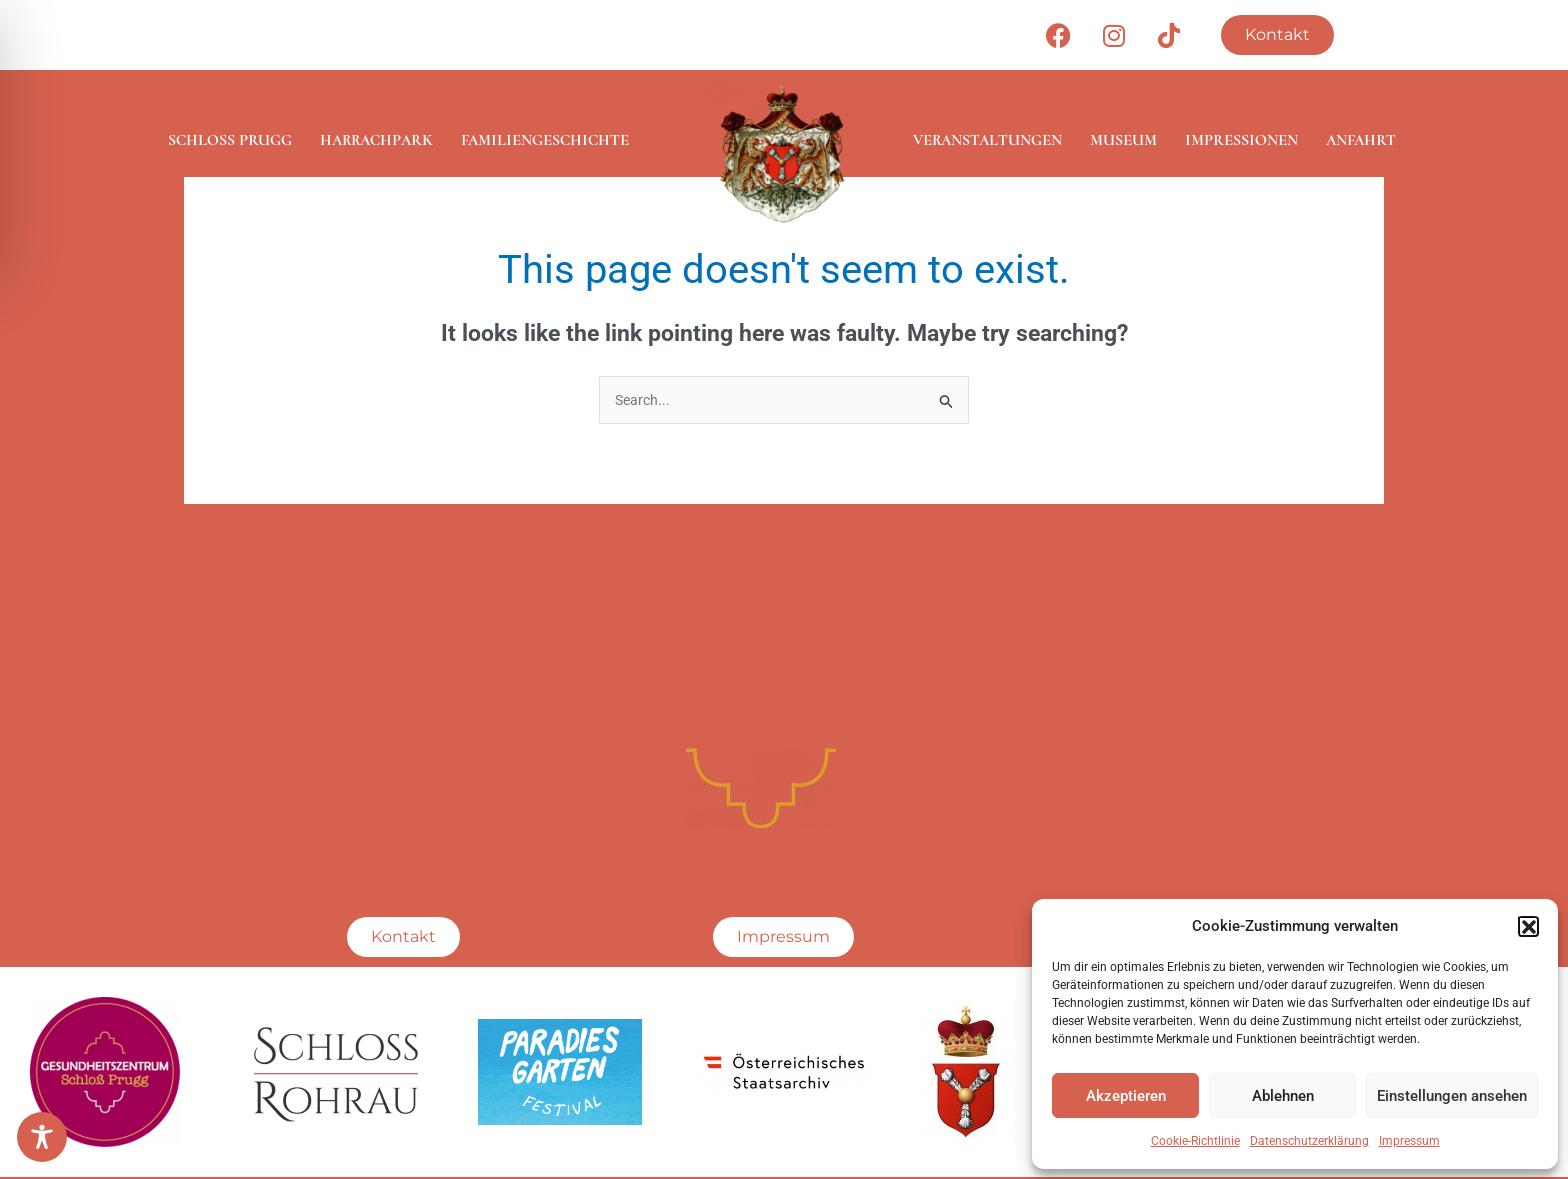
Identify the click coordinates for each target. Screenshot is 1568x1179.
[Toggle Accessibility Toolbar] (42, 1137)
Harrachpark (376, 140)
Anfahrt (1361, 140)
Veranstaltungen (987, 140)
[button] (1528, 926)
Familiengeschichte (545, 140)
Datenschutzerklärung (1309, 1141)
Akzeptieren (1126, 1096)
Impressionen (1241, 140)
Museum (1123, 140)
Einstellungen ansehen (1452, 1096)
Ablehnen (1283, 1096)
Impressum (1409, 1141)
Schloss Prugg (230, 140)
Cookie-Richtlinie (1195, 1141)
